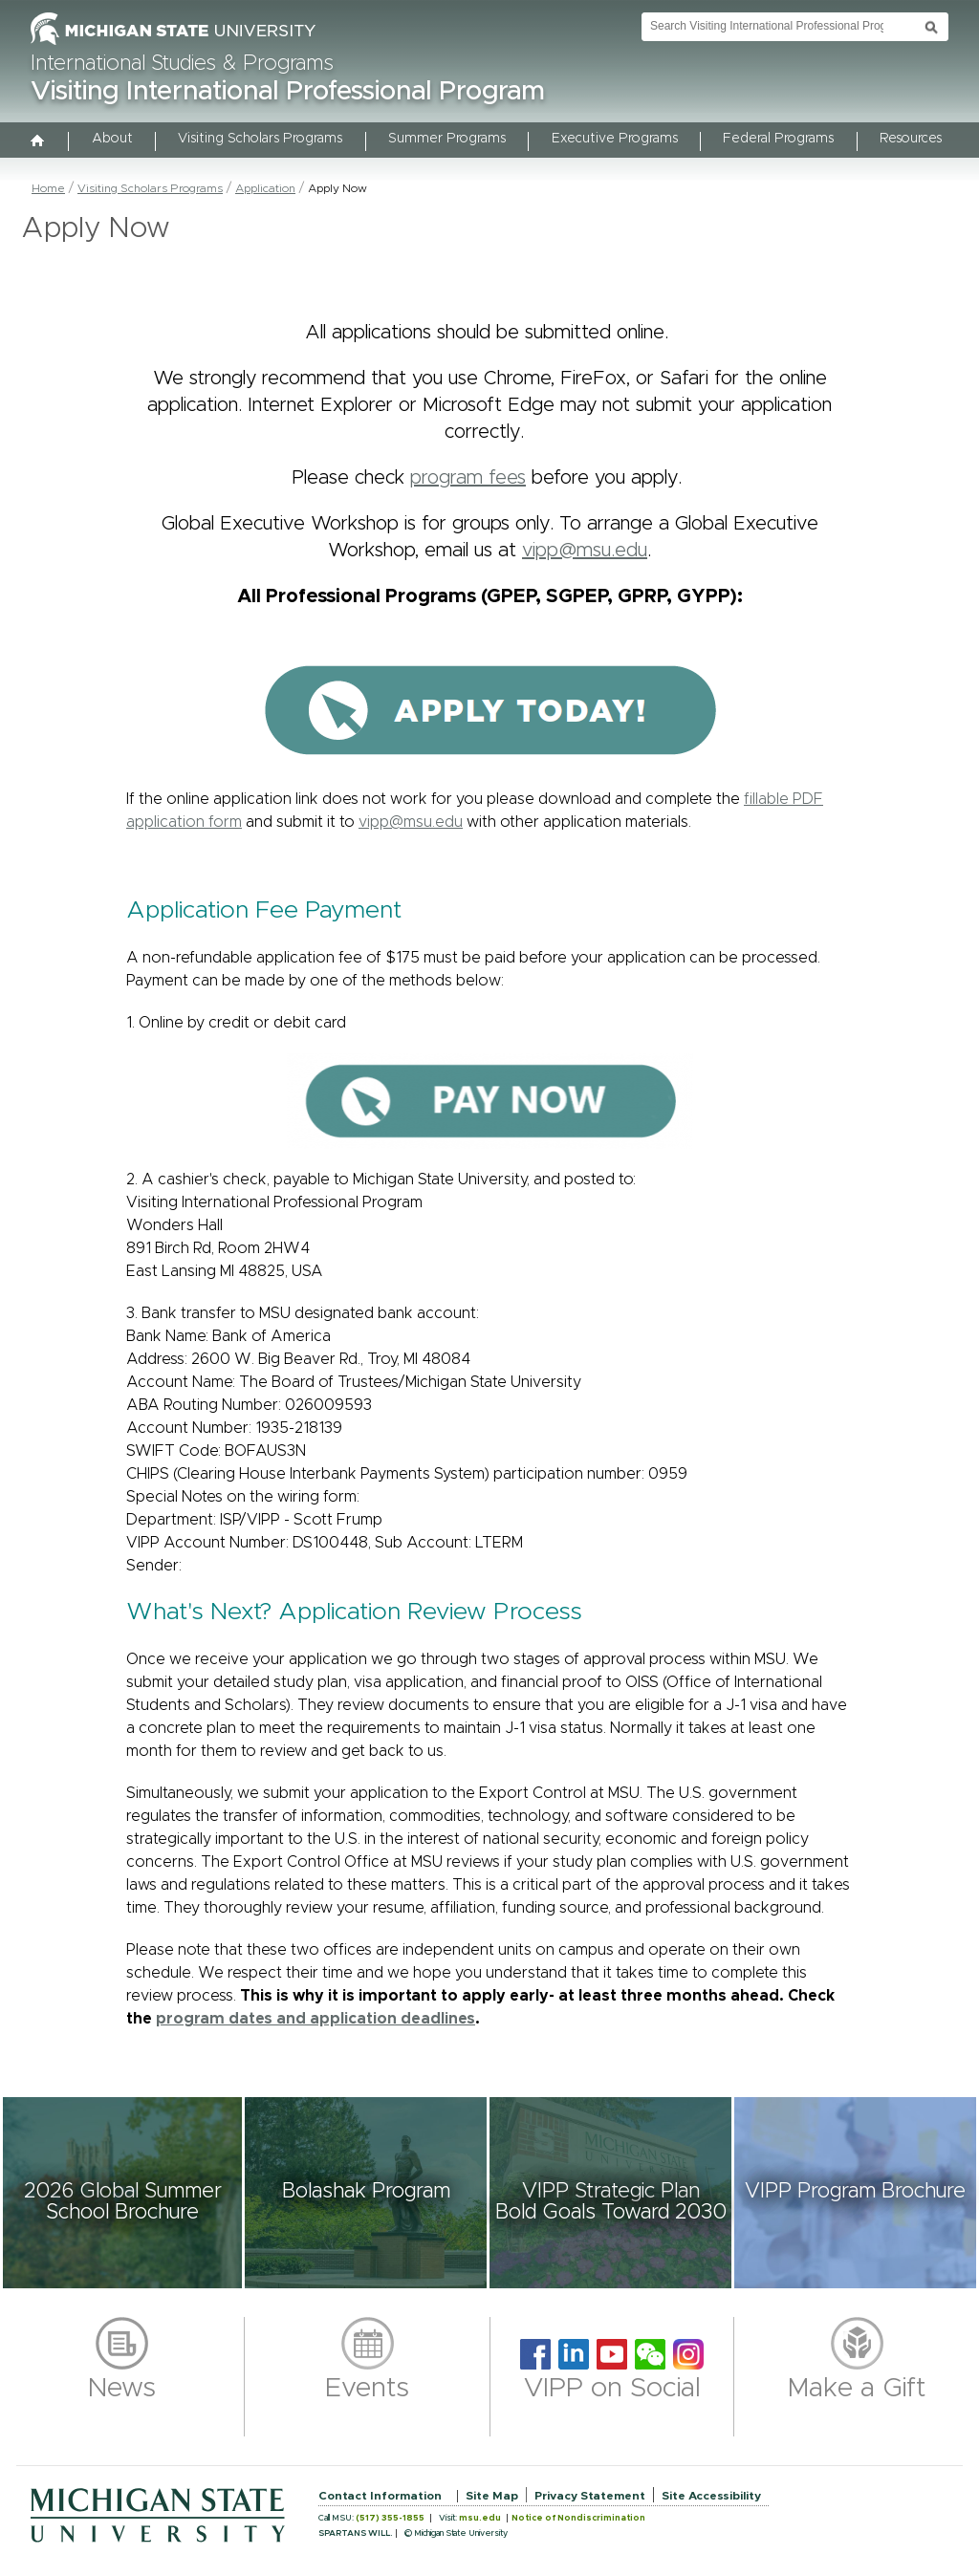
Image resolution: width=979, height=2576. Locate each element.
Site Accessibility (711, 2495)
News (122, 2388)
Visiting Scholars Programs (260, 138)
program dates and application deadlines (315, 2018)
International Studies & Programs (182, 64)
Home (48, 188)
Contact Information (380, 2495)
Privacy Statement (589, 2495)
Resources (911, 138)
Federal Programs (778, 138)
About (112, 138)
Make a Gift (857, 2388)
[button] (122, 2192)
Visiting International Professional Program (288, 91)
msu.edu (480, 2518)
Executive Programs (615, 138)
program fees (468, 477)
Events (367, 2388)
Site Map (492, 2495)
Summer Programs (447, 138)
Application (265, 188)
